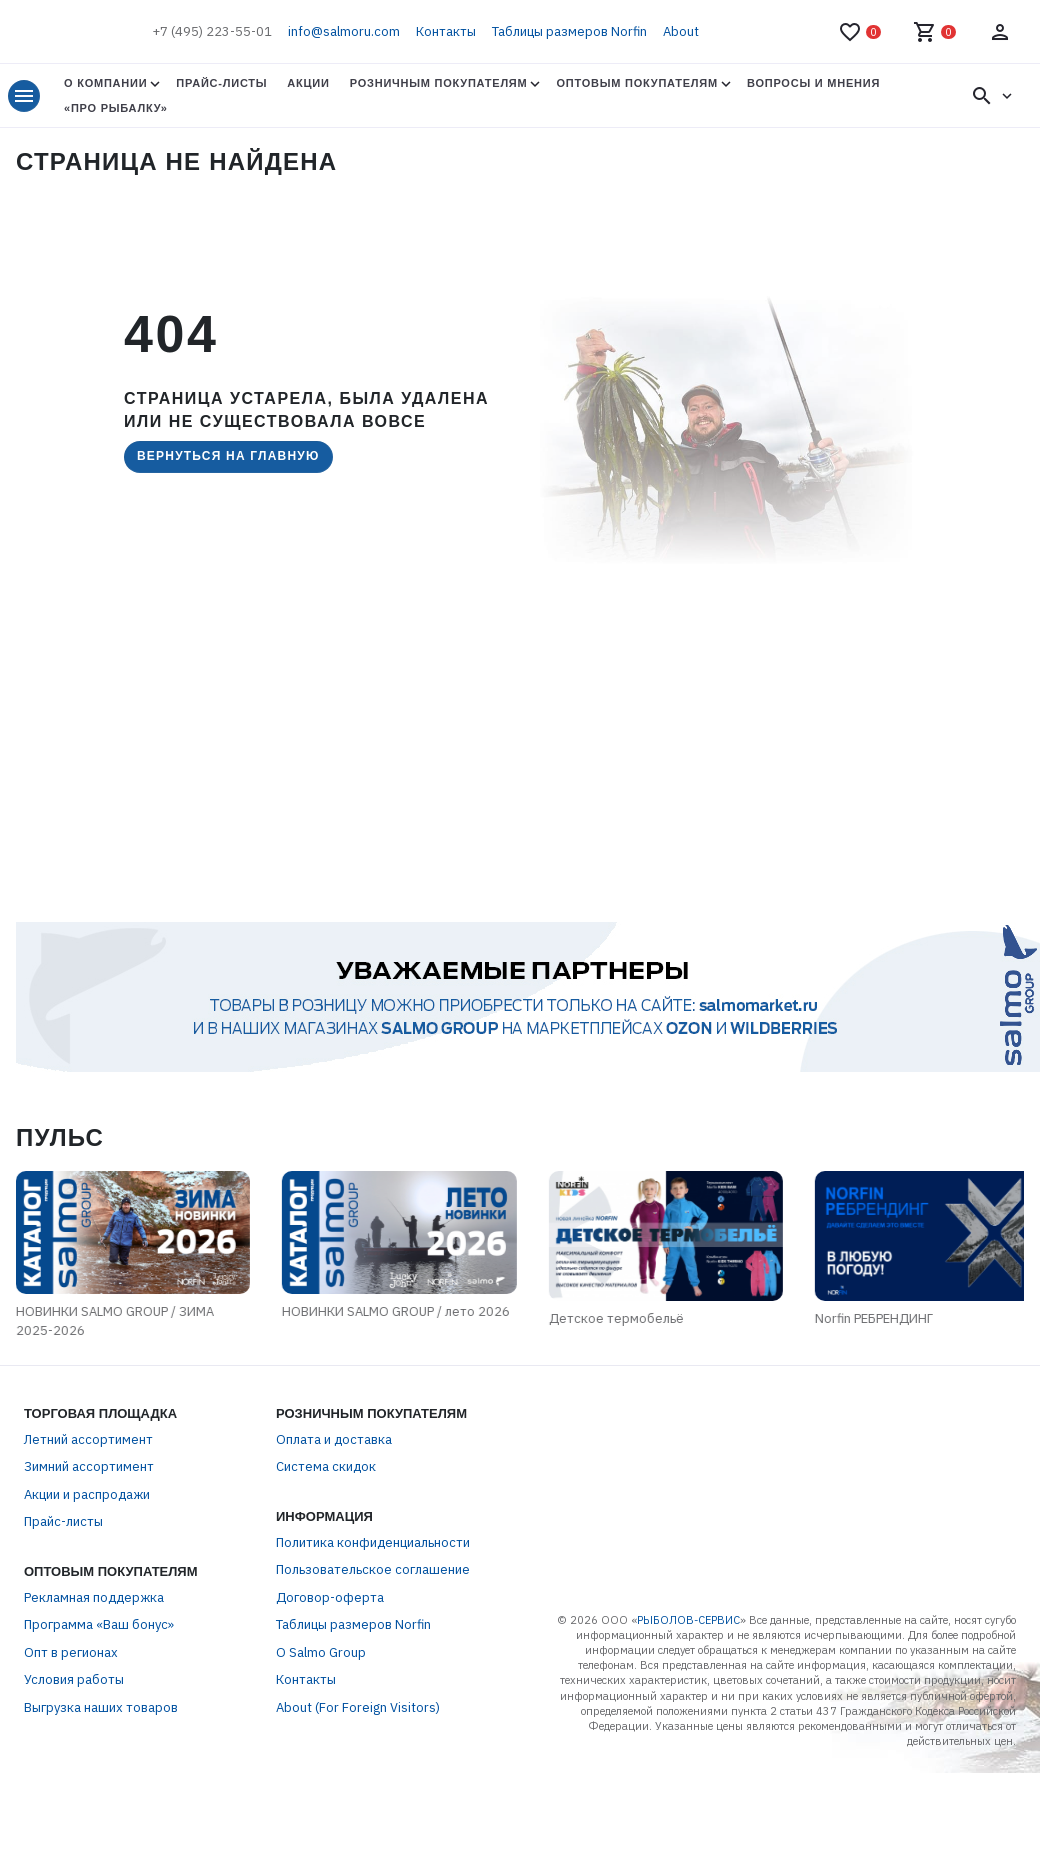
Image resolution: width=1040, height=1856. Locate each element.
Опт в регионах (71, 1774)
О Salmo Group (321, 1774)
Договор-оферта (330, 1719)
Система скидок (326, 1588)
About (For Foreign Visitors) (358, 1829)
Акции (308, 83)
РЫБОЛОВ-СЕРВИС (688, 1742)
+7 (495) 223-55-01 (212, 31)
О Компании (105, 83)
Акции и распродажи (87, 1616)
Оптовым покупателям (636, 83)
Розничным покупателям (439, 83)
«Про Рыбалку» (116, 108)
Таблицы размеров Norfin (569, 31)
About (681, 31)
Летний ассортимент (88, 1561)
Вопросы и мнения (813, 83)
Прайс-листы (221, 83)
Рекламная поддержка (94, 1719)
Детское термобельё (613, 1452)
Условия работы (74, 1801)
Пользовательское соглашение (373, 1691)
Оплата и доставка (334, 1561)
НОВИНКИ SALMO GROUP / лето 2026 (150, 1438)
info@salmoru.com (344, 31)
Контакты (446, 31)
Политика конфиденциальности (373, 1664)
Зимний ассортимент (89, 1588)
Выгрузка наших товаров (101, 1829)
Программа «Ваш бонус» (99, 1746)
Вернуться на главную (228, 456)
